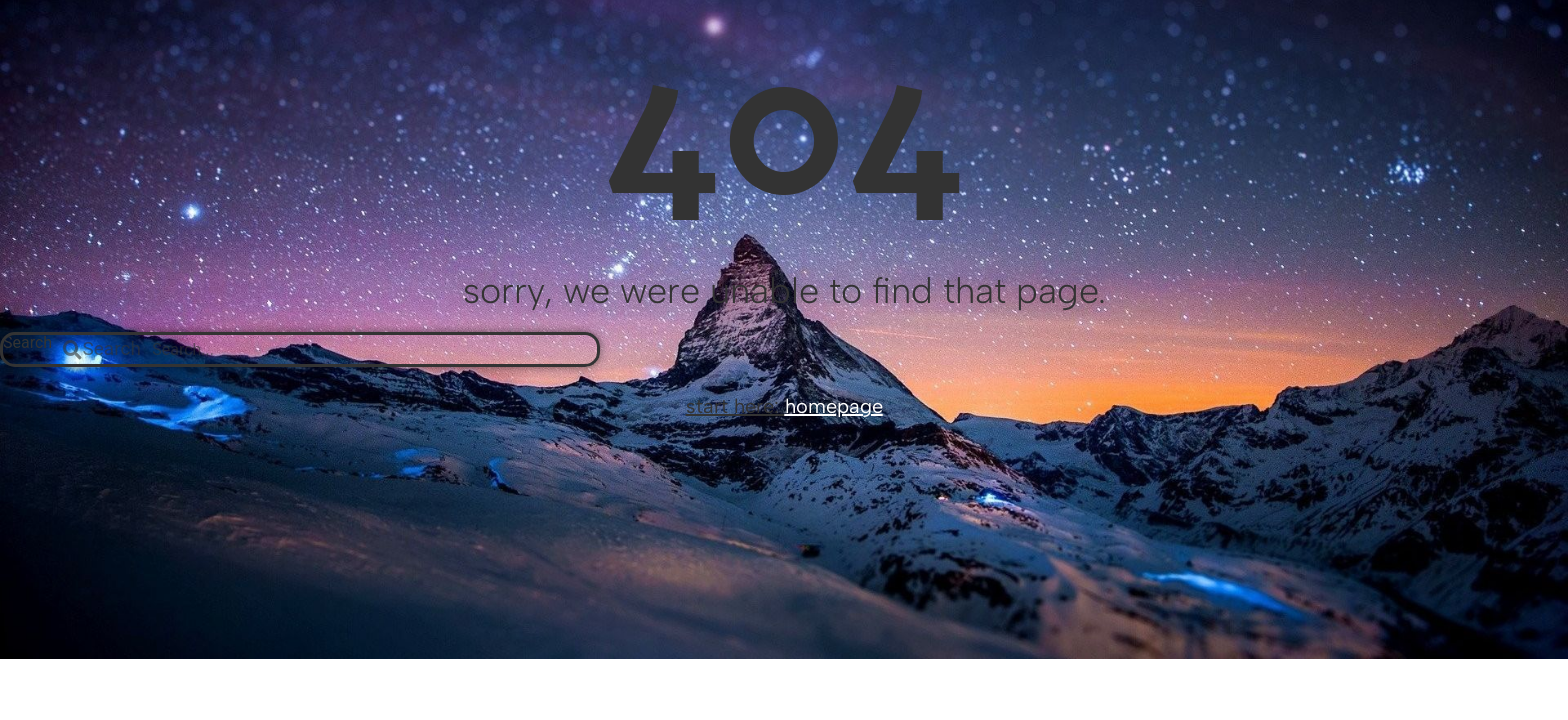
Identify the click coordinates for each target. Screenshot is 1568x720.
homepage (834, 406)
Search (27, 343)
